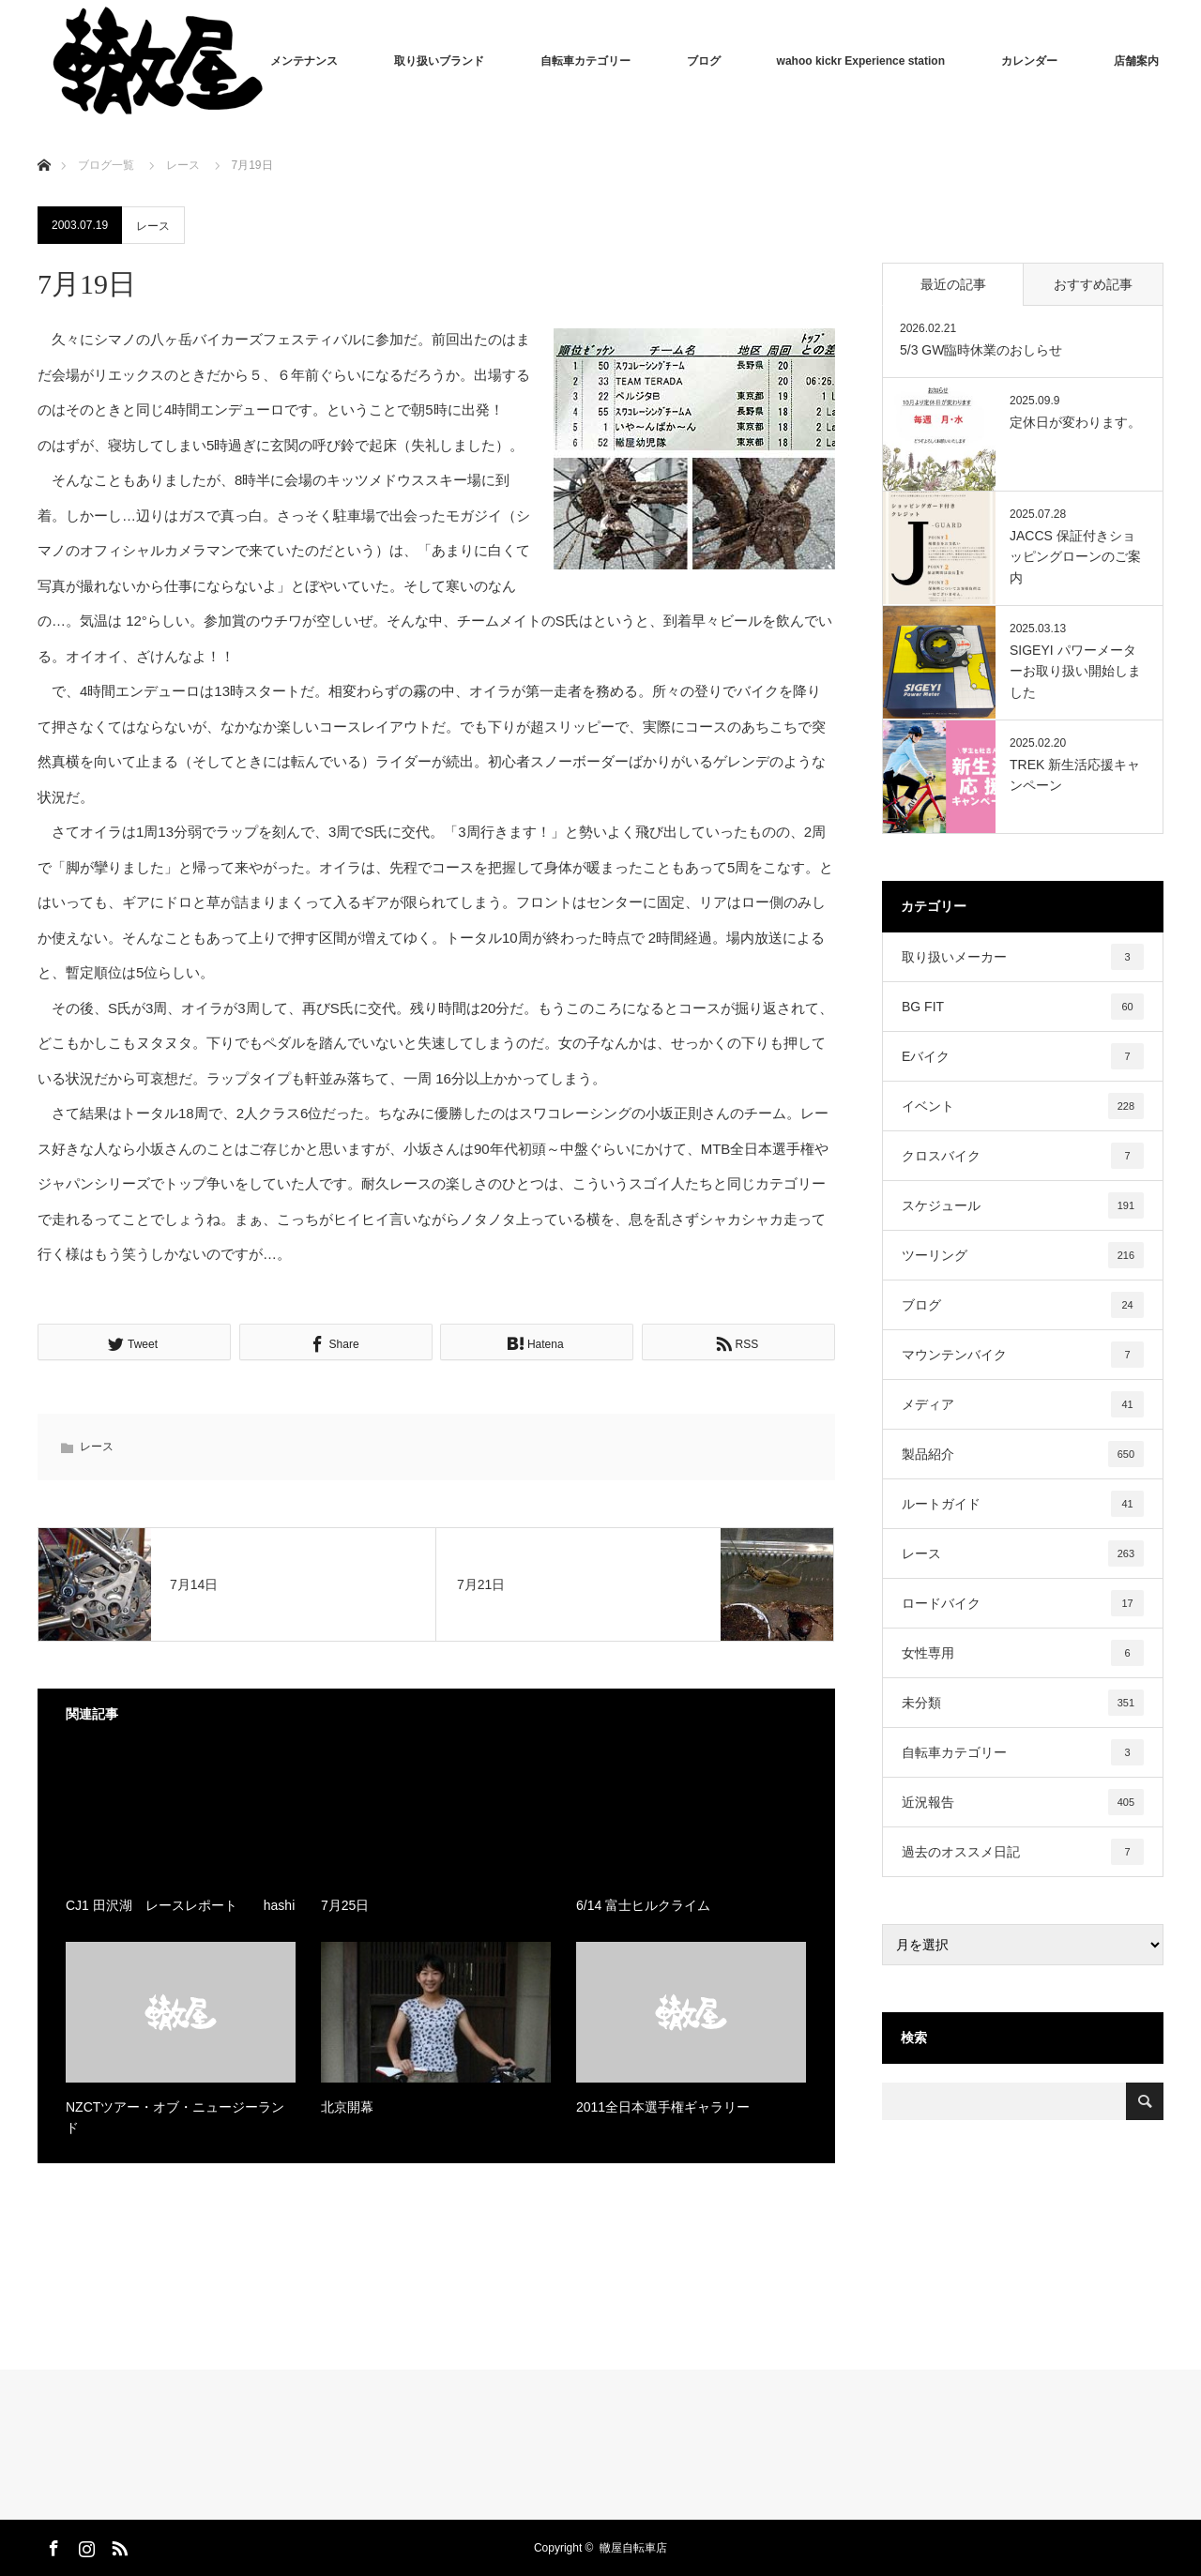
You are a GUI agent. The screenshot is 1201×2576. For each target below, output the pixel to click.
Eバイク (1023, 1056)
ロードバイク (1023, 1603)
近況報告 (1023, 1802)
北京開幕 (347, 2106)
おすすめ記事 (1093, 284)
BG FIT (1023, 1006)
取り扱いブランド (439, 61)
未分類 (1023, 1703)
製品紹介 (1023, 1454)
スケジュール (1023, 1205)
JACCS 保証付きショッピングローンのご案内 (1075, 556)
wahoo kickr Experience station (861, 61)
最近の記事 (953, 284)
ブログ (704, 61)
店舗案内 (1136, 61)
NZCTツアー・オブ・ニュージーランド (175, 2117)
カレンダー (1029, 61)
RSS (117, 2545)
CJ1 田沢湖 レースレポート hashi (180, 1905)
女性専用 (1023, 1653)
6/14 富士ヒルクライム (643, 1905)
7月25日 (345, 1905)
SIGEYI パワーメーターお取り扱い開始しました (1075, 671)
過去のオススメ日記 (1023, 1852)
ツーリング (1023, 1255)
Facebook (52, 2545)
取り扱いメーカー (1023, 957)
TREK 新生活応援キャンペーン (1075, 775)
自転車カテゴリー (585, 61)
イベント (1023, 1106)
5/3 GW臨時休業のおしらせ (981, 349)
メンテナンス (304, 61)
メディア (1023, 1404)
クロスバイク (1023, 1156)
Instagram (84, 2545)
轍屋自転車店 (633, 2547)
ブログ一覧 (106, 165)
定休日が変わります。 (1075, 422)
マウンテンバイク (1023, 1354)
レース (153, 226)
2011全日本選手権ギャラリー (663, 2106)
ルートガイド (1023, 1504)
